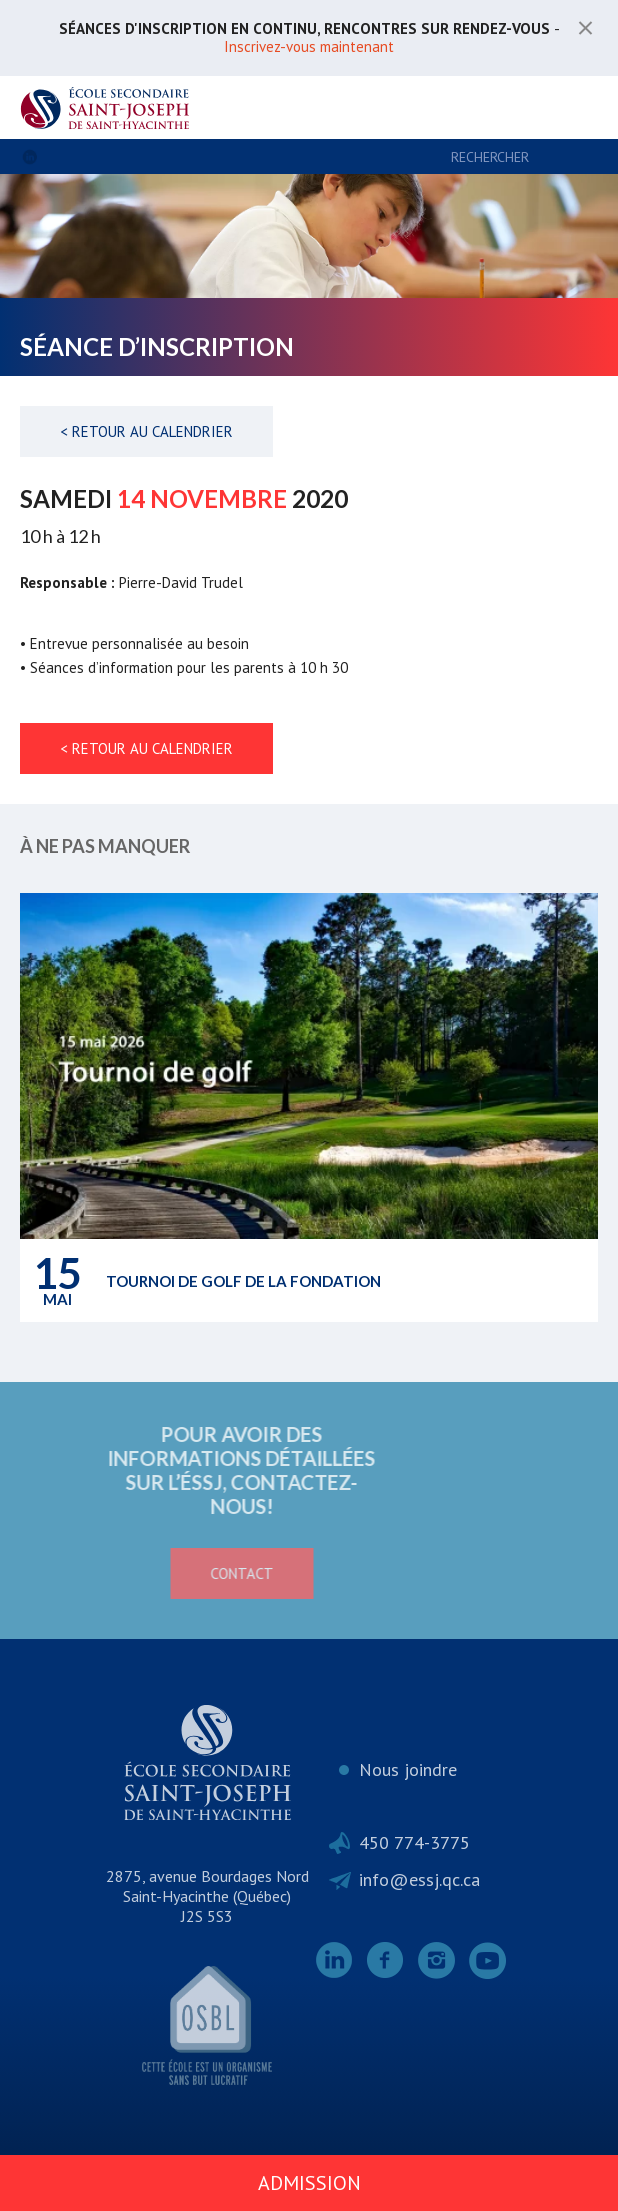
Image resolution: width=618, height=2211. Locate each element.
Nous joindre (408, 1769)
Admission (309, 2183)
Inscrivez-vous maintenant (309, 46)
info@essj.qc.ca (419, 1879)
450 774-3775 (414, 1842)
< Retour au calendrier (146, 431)
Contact (137, 1573)
